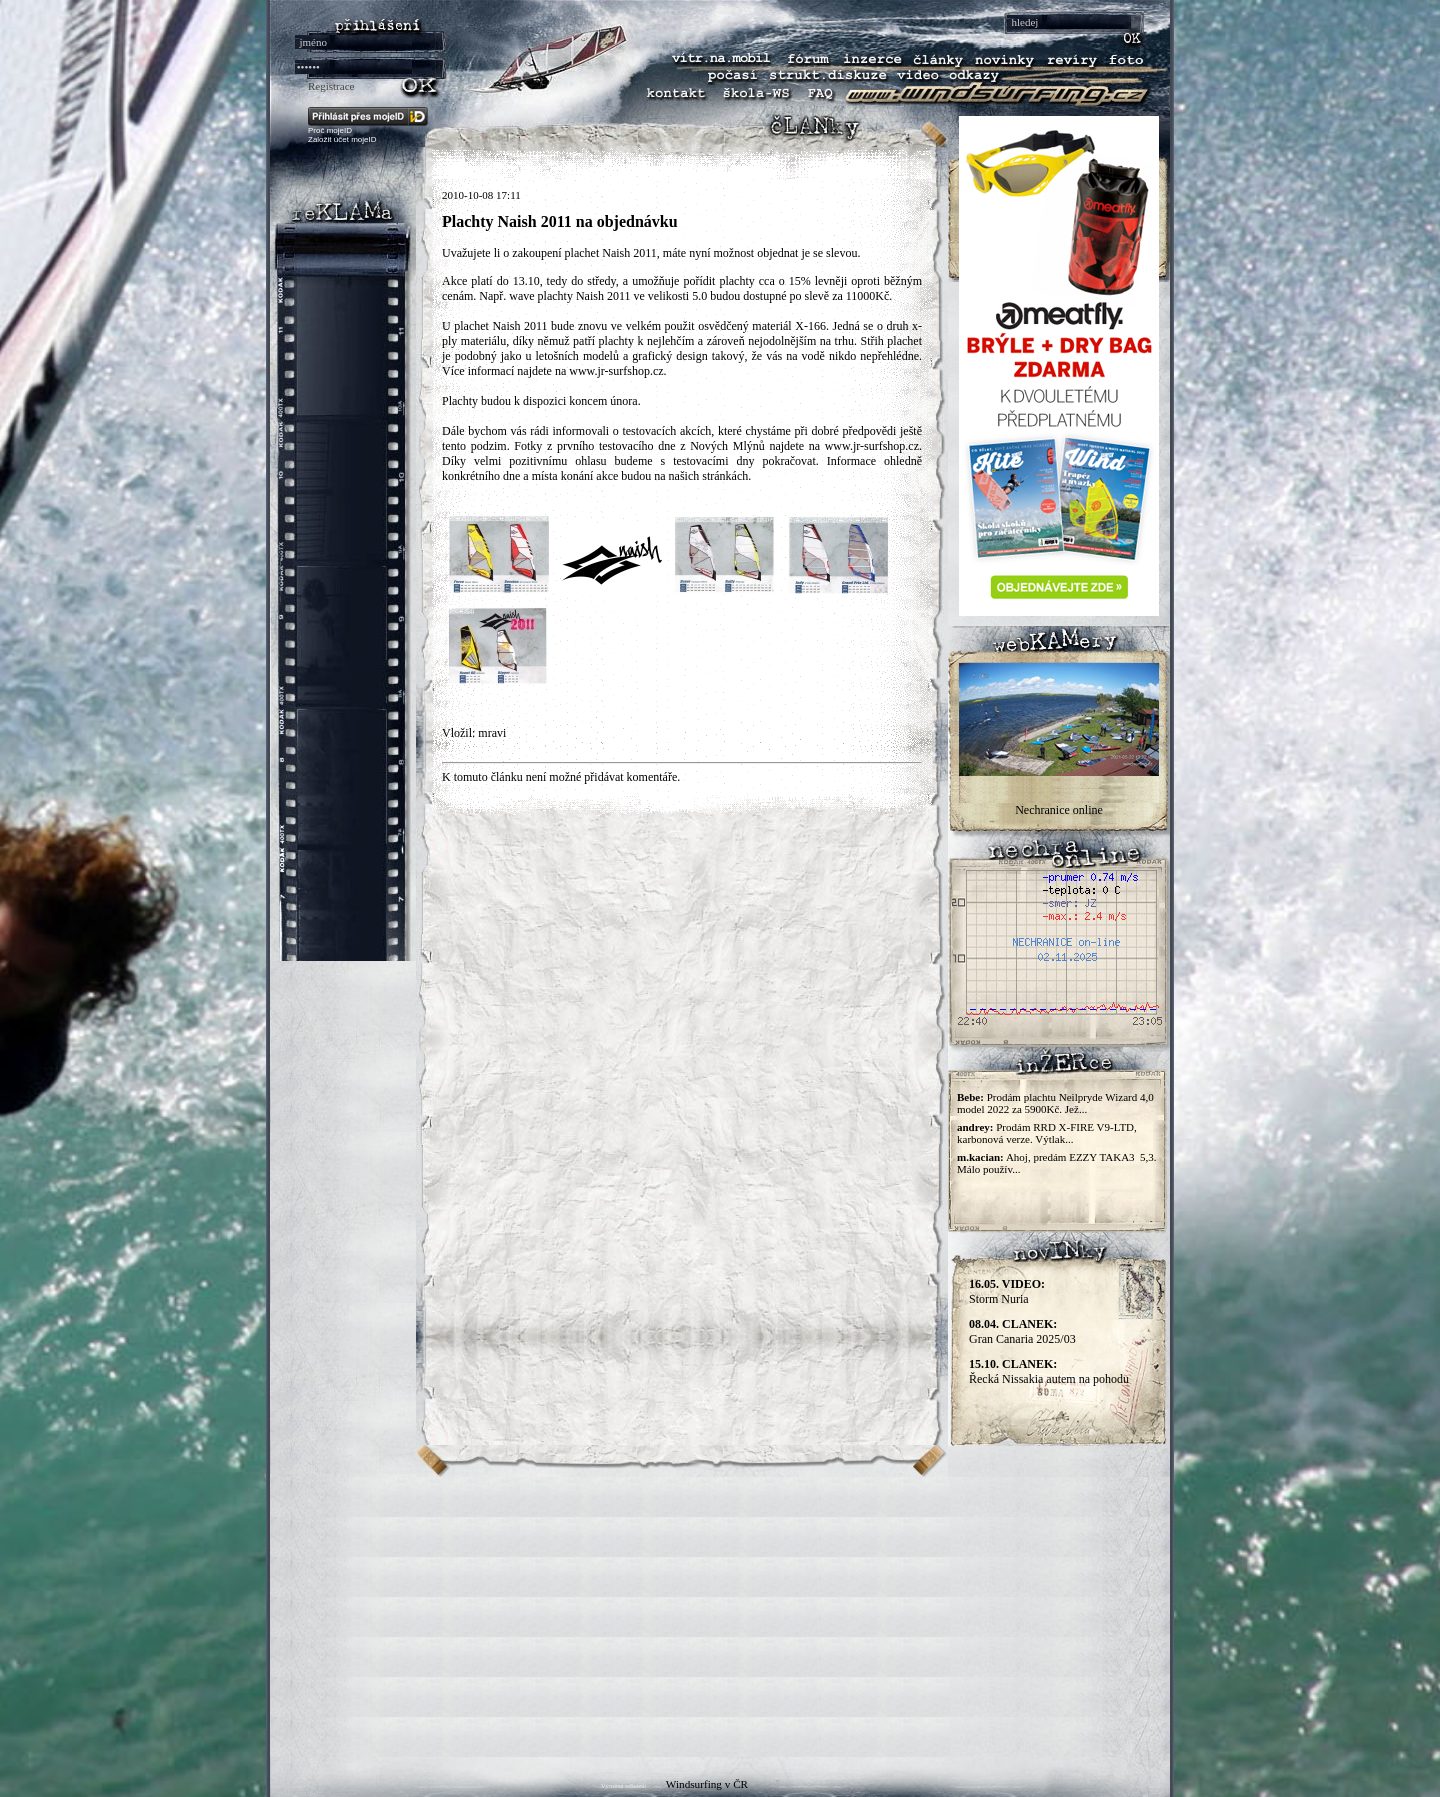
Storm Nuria (1007, 1291)
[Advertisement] (720, 1617)
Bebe (968, 1097)
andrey (973, 1127)
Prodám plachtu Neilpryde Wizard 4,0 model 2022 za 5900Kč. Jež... (1055, 1103)
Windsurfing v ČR (707, 1784)
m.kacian (978, 1157)
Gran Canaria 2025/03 (1022, 1331)
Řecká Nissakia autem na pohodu (1049, 1371)
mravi (492, 733)
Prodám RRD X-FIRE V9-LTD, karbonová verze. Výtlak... (1047, 1133)
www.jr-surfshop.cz (616, 371)
